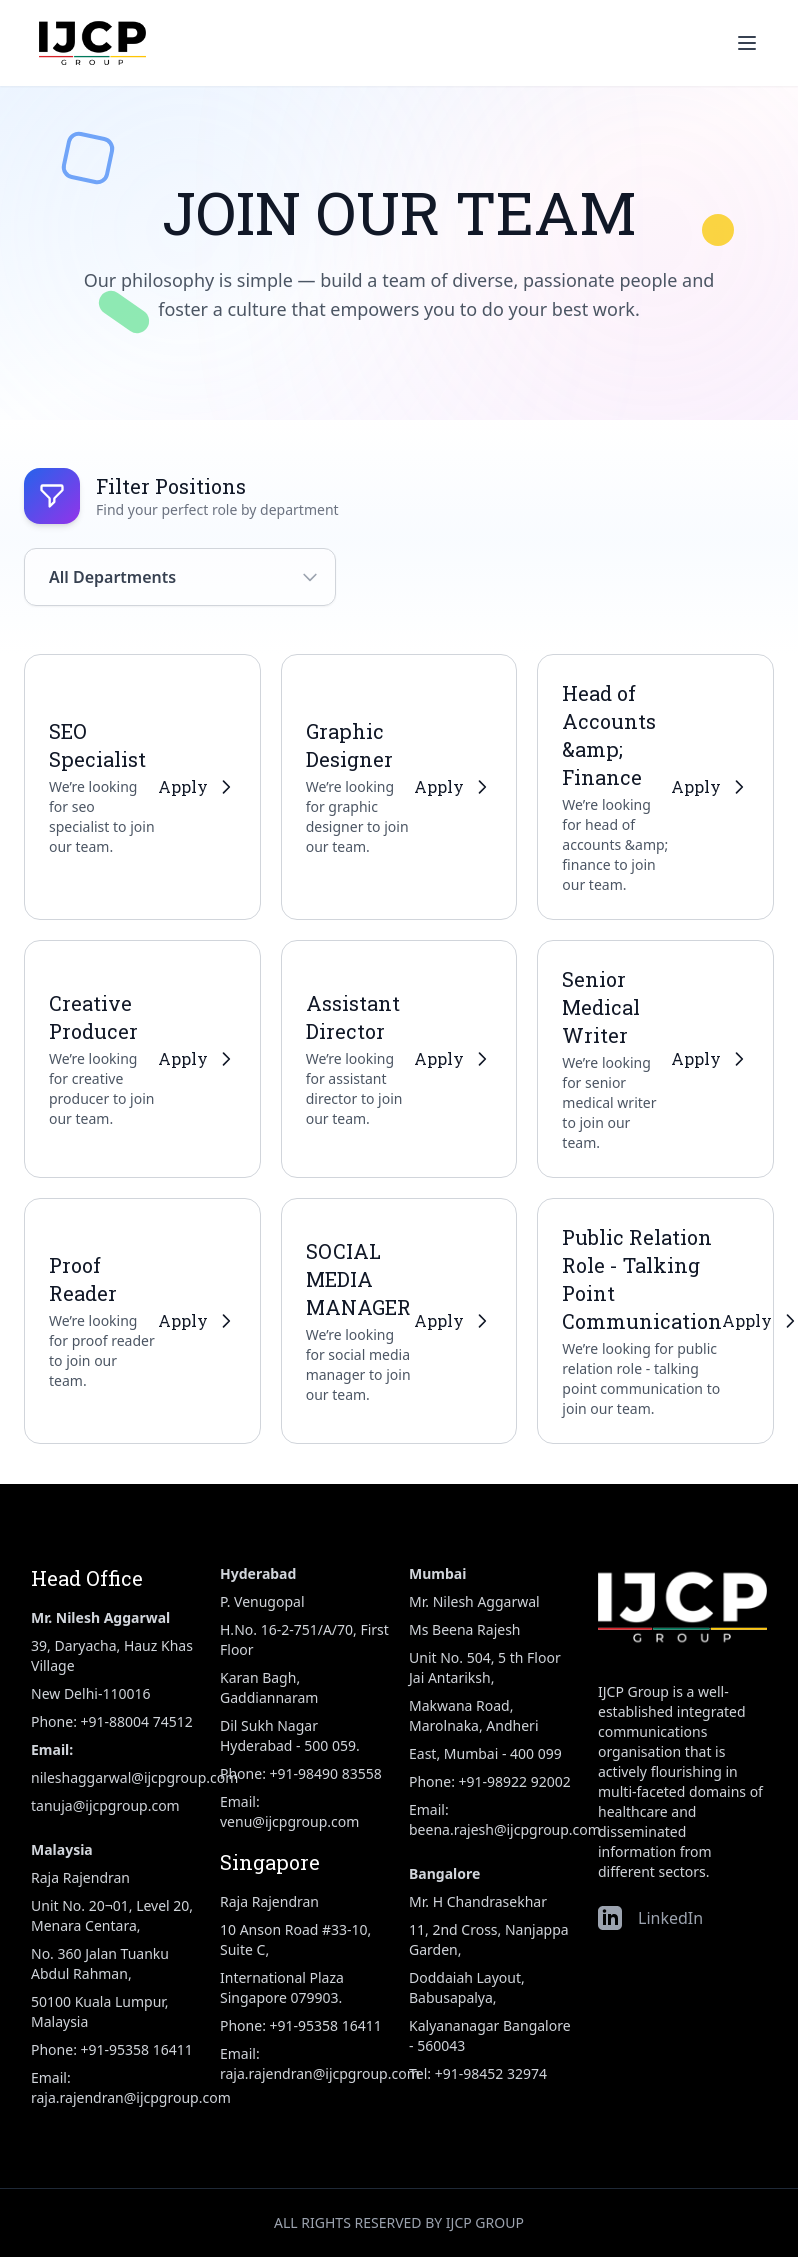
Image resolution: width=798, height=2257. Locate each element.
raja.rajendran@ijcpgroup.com (131, 2097)
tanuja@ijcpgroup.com (105, 1805)
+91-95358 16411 (137, 2049)
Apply (197, 786)
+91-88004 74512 (137, 1721)
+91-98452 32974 (491, 2073)
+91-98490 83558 (326, 1773)
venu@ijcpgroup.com (289, 1821)
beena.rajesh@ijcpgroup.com (505, 1829)
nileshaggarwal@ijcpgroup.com (134, 1777)
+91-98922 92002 (515, 1781)
